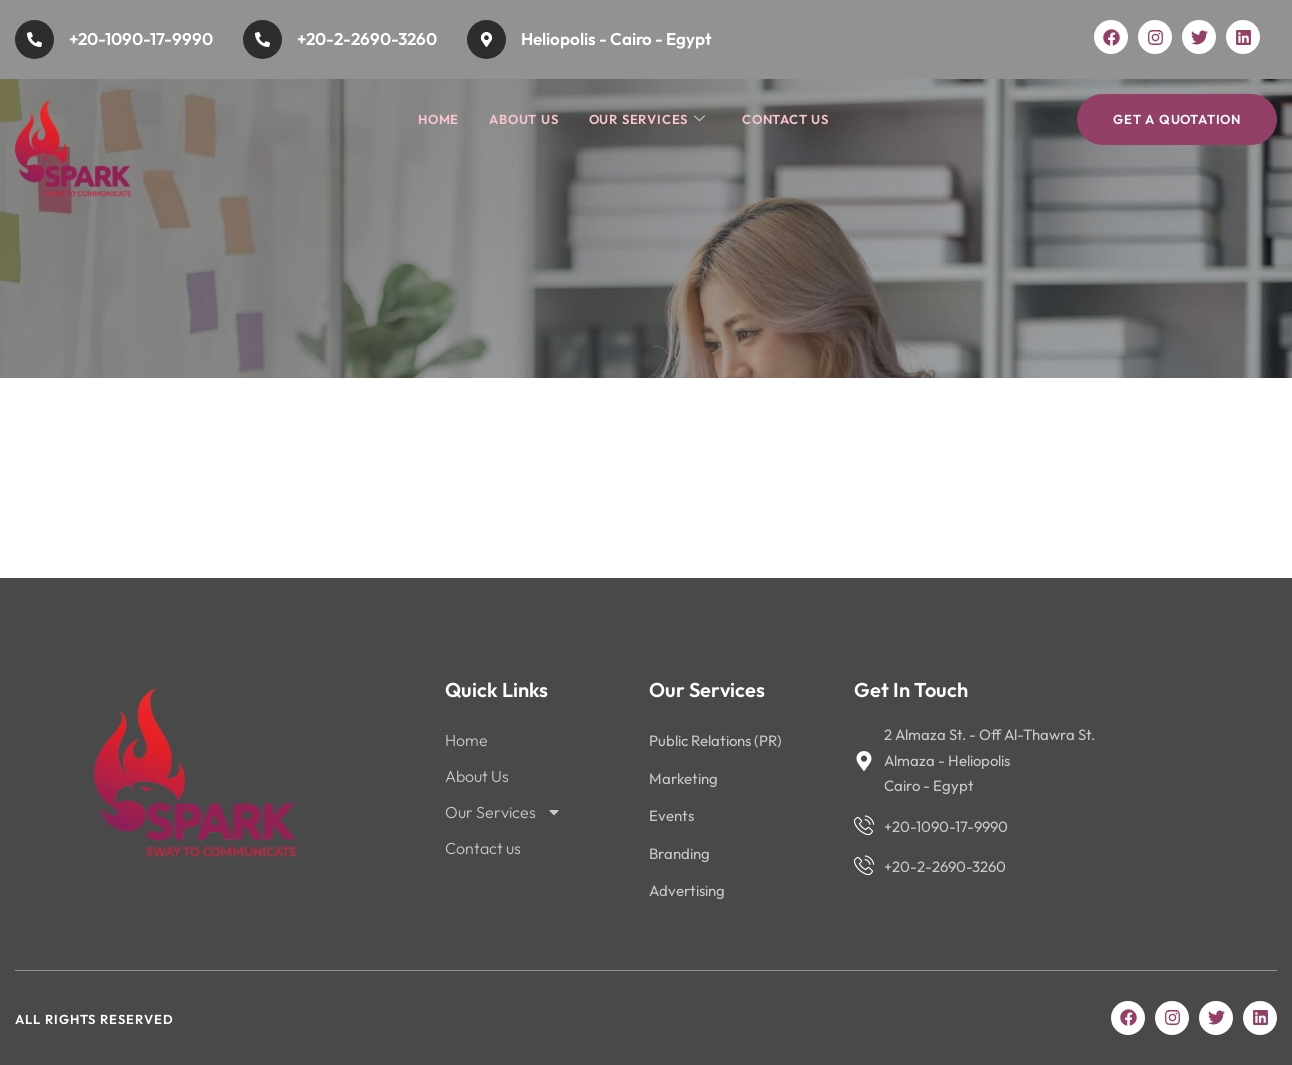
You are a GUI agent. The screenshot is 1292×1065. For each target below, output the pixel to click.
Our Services (647, 119)
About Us (523, 119)
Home (438, 119)
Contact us (785, 119)
